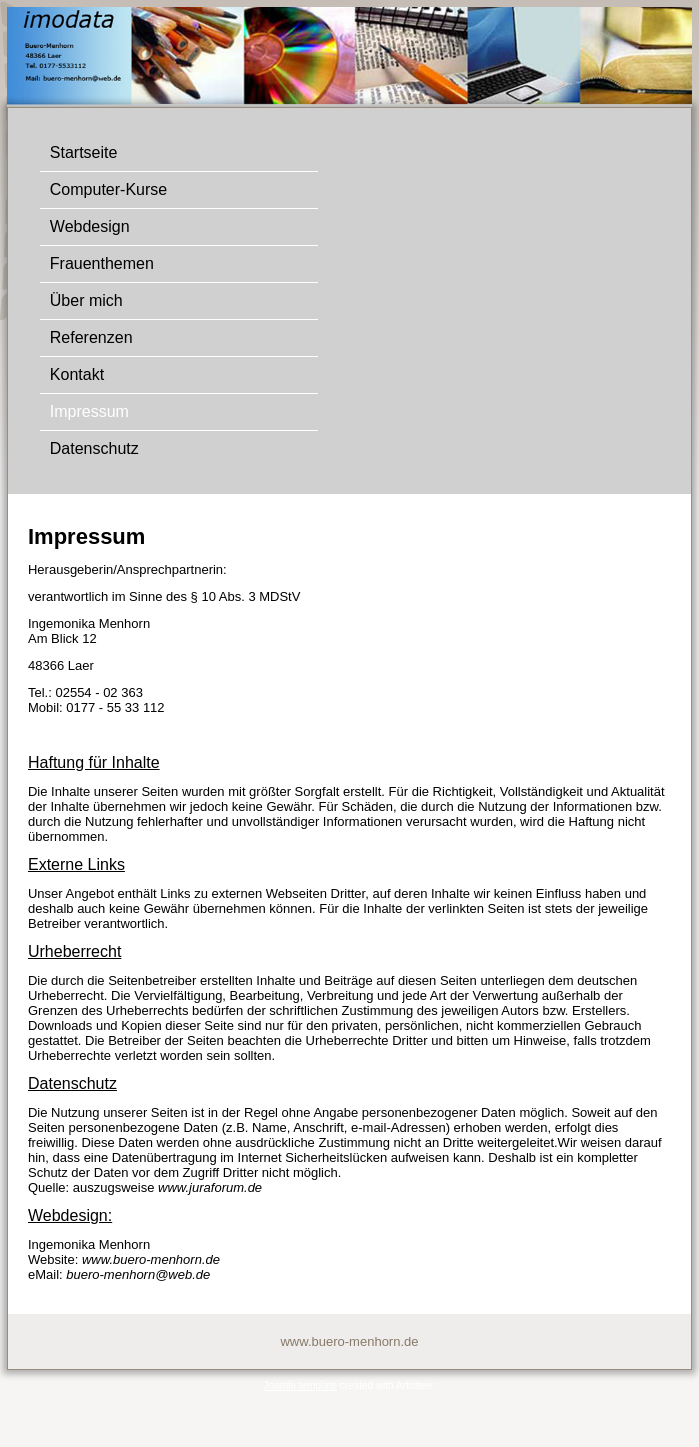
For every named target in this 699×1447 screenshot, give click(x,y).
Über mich (86, 300)
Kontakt (77, 374)
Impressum (89, 411)
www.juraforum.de (210, 1187)
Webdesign (90, 226)
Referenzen (91, 337)
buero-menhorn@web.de (138, 1274)
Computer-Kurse (108, 189)
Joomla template (300, 1385)
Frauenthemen (102, 263)
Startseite (84, 152)
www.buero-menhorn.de (151, 1259)
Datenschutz (94, 448)
